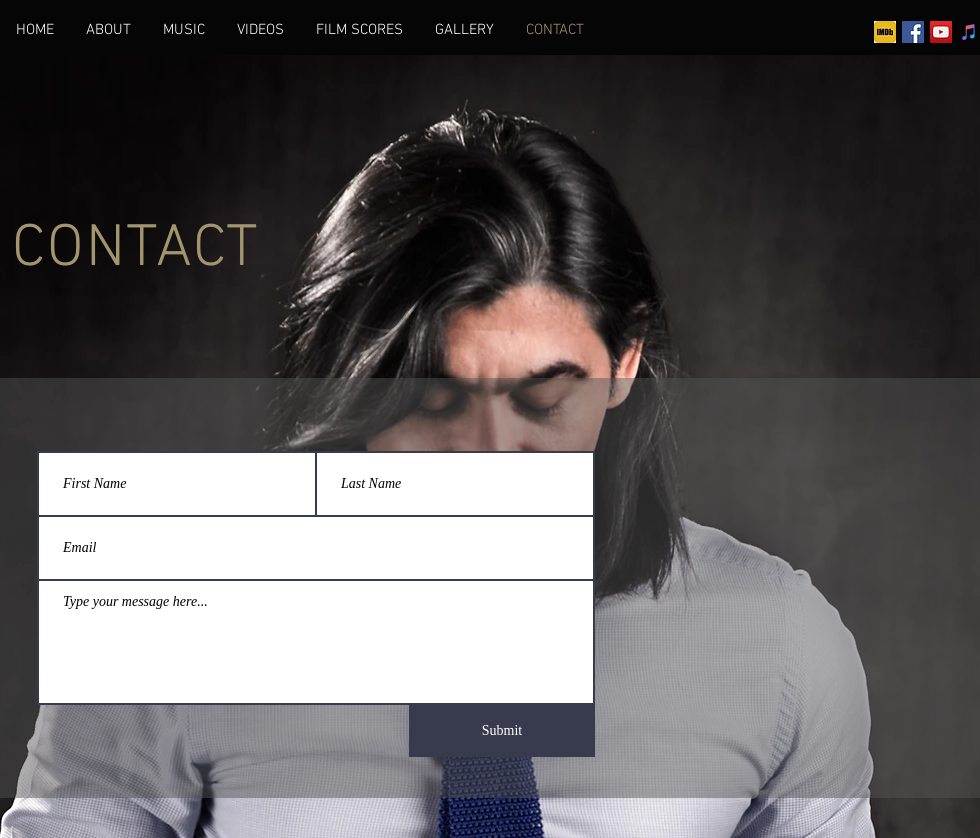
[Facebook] (913, 32)
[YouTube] (941, 32)
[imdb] (885, 32)
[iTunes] (969, 32)
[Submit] (502, 731)
